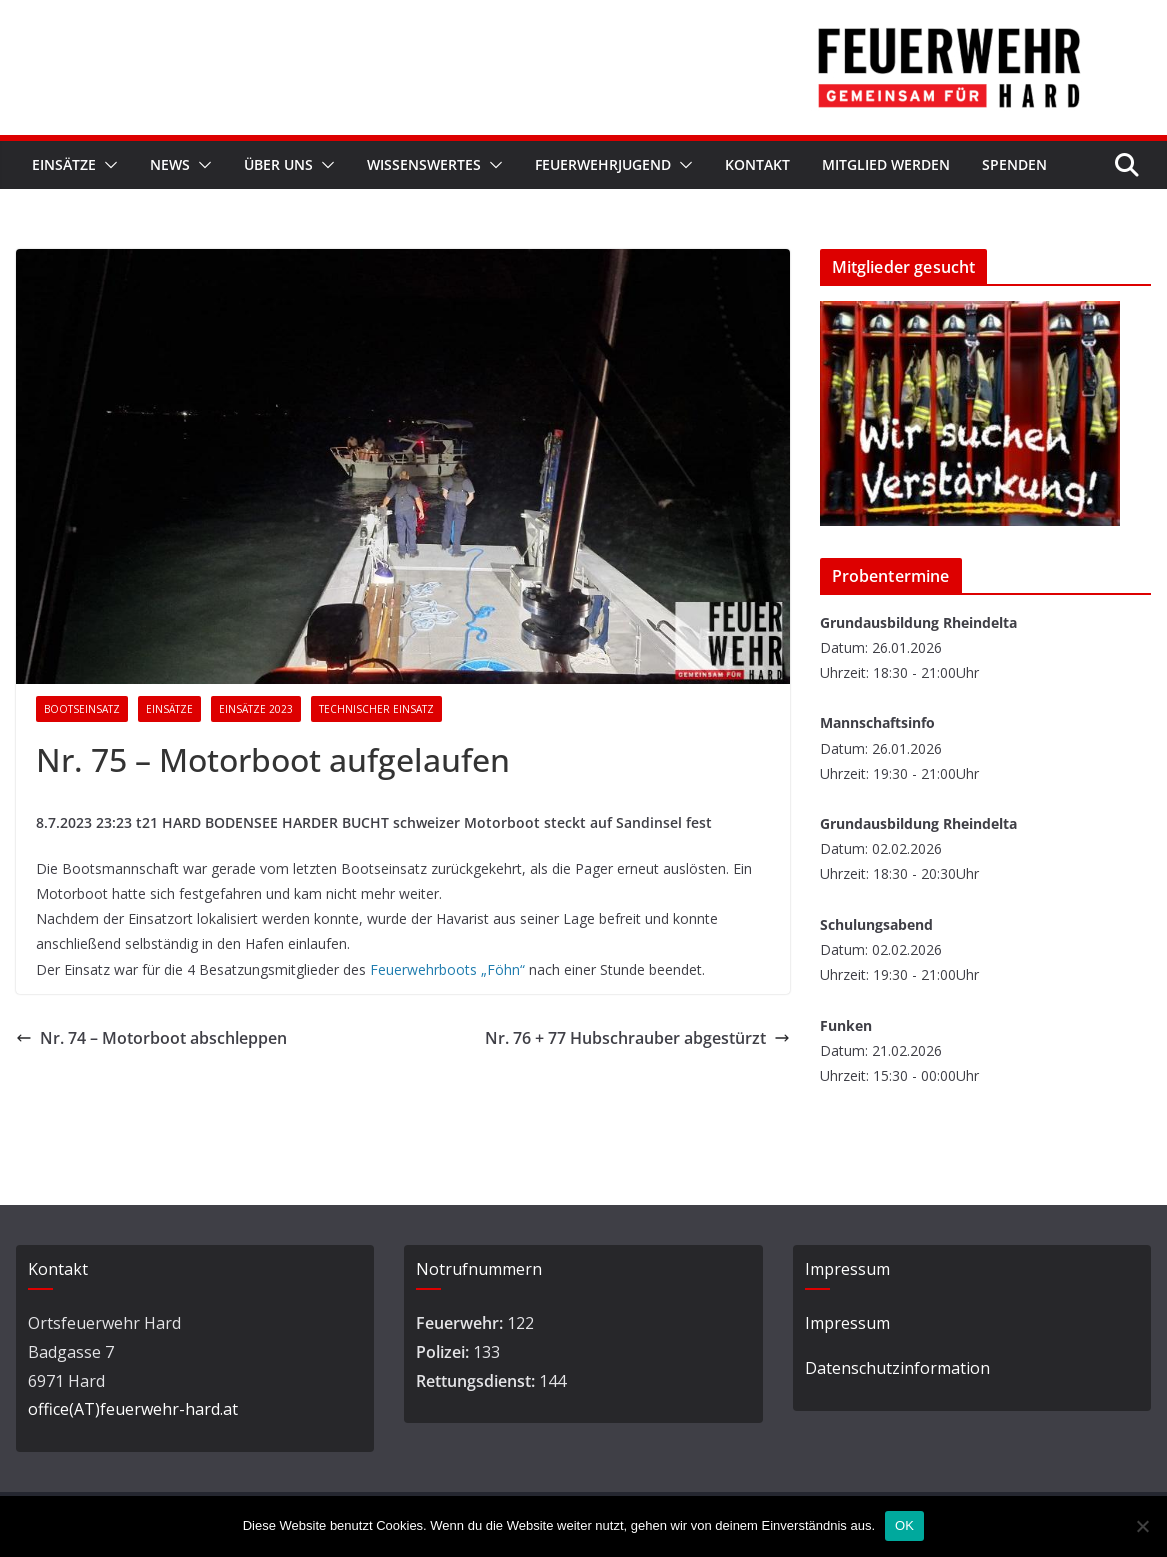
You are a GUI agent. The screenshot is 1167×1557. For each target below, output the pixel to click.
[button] (107, 165)
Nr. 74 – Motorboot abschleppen (151, 1038)
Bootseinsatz (82, 709)
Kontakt (757, 164)
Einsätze (64, 164)
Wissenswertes (424, 164)
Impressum (847, 1323)
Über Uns (278, 164)
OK (904, 1525)
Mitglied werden (886, 164)
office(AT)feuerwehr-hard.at (133, 1409)
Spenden (1014, 164)
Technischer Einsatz (376, 709)
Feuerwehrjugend (603, 164)
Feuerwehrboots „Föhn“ (447, 969)
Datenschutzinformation (897, 1368)
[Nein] (1142, 1526)
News (170, 164)
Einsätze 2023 (256, 709)
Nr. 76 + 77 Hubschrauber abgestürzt (637, 1038)
